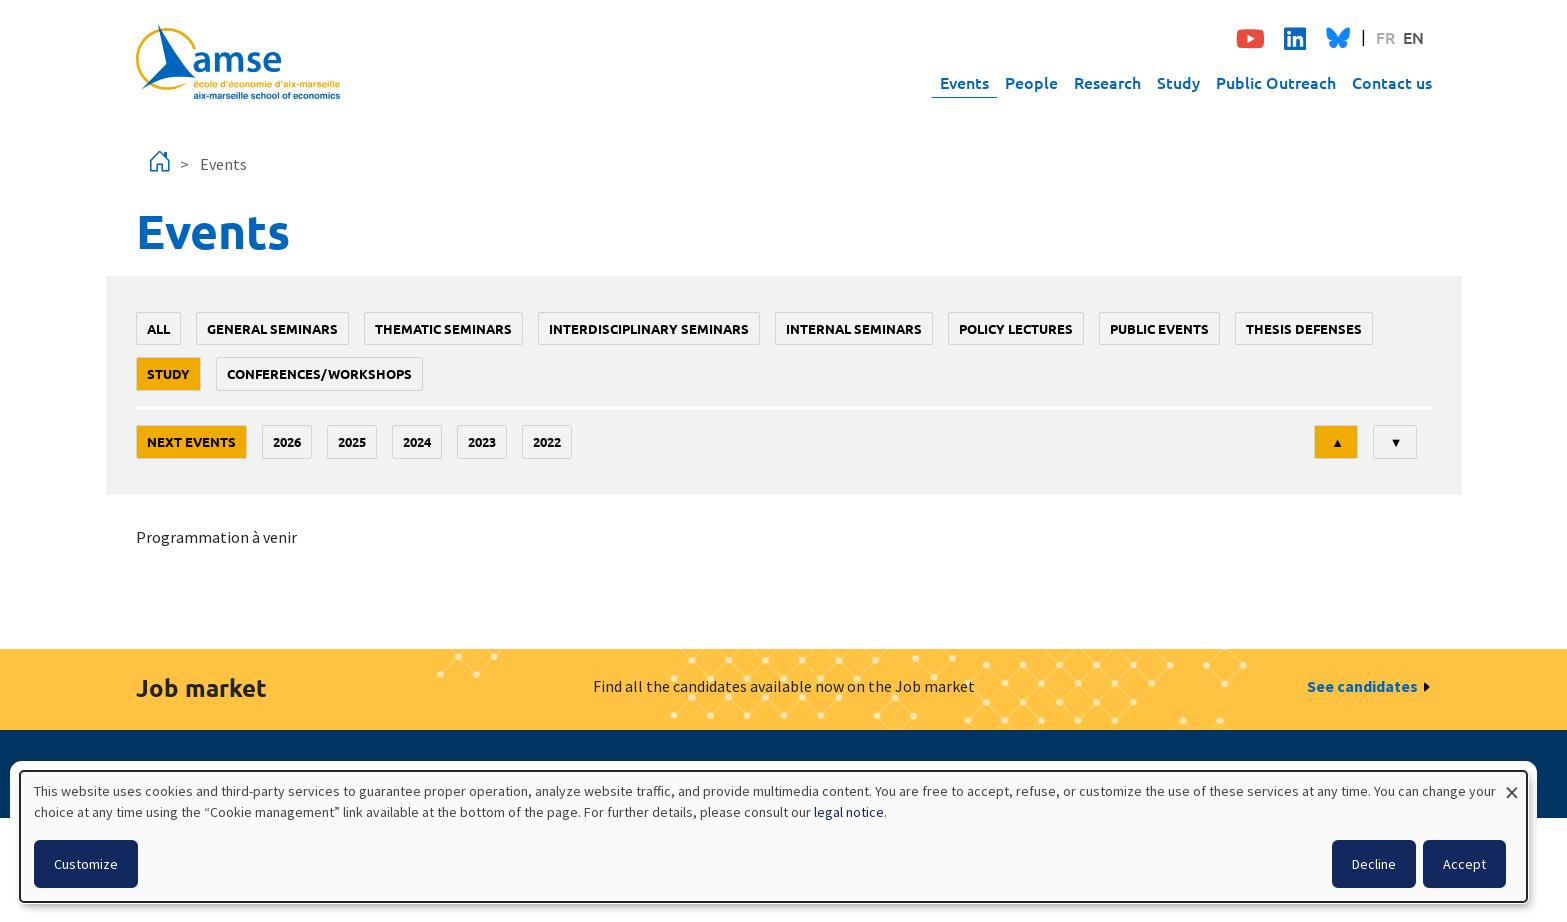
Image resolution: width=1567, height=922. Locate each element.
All (158, 328)
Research (1107, 82)
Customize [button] (86, 864)
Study (1178, 82)
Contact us (1392, 82)
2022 (547, 441)
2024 (417, 441)
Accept (1464, 864)
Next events (191, 441)
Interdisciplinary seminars (649, 328)
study (168, 373)
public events (1159, 328)
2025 (352, 441)
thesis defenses (1304, 328)
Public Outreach (1276, 82)
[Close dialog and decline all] (1512, 783)
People (1031, 82)
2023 (482, 441)
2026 (287, 441)
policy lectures (1016, 328)
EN (1413, 37)
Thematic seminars (443, 328)
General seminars (272, 328)
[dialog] (773, 836)
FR (1385, 37)
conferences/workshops (319, 373)
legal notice (849, 812)
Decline (1374, 864)
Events (964, 82)
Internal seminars (854, 328)
